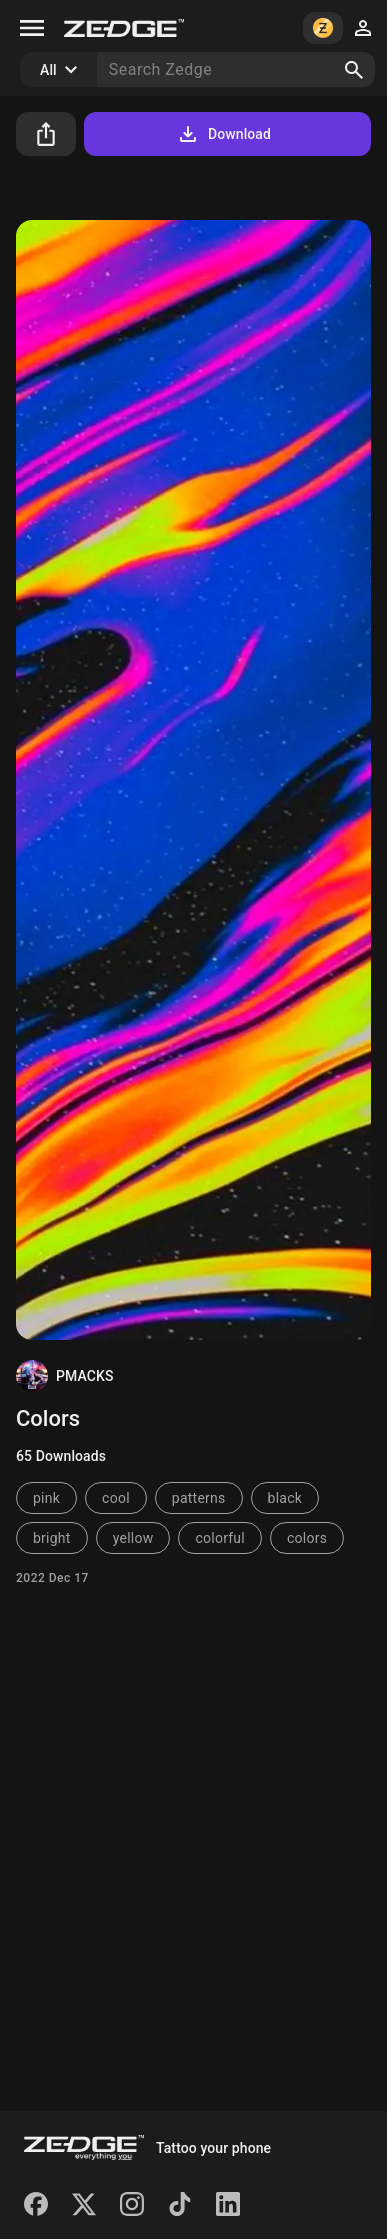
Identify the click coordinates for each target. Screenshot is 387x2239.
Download (223, 134)
